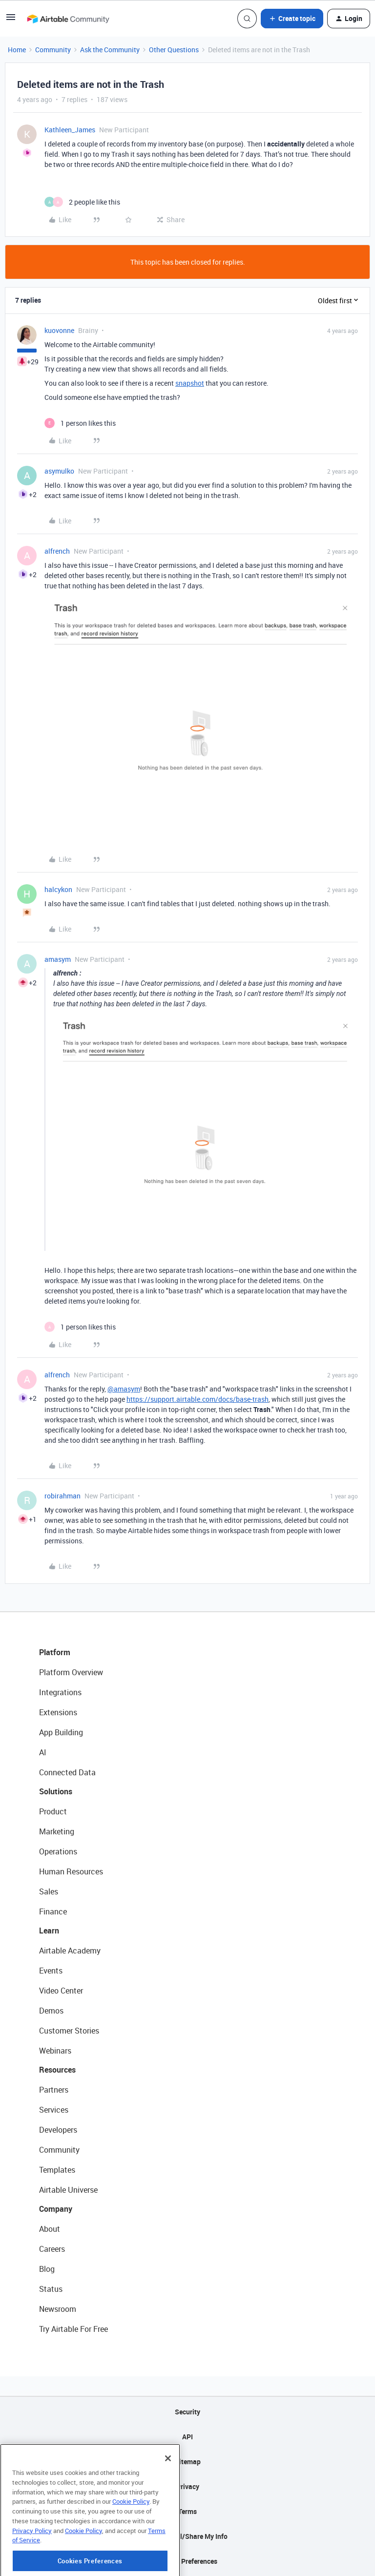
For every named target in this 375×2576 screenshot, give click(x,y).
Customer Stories (69, 2030)
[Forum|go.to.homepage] (67, 18)
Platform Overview (71, 1672)
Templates (57, 2169)
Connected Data (67, 1772)
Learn (49, 1930)
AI (42, 1752)
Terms (187, 2511)
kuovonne (59, 330)
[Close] (168, 2501)
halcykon (58, 889)
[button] (11, 20)
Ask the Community (110, 49)
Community (53, 49)
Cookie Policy (130, 2543)
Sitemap (188, 2461)
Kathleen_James (69, 129)
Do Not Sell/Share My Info (188, 2536)
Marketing (56, 1831)
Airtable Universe (68, 2189)
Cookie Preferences (187, 2561)
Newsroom (57, 2309)
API (187, 2436)
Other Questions (174, 49)
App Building (61, 1732)
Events (50, 1970)
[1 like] (80, 423)
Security (187, 2411)
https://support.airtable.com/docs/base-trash (197, 1399)
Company (55, 2208)
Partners (53, 2089)
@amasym (123, 1388)
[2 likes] (82, 202)
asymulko (59, 471)
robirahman (62, 1495)
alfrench (57, 551)
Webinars (55, 2050)
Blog (47, 2269)
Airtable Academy (70, 1950)
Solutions (55, 1791)
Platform (54, 1652)
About (49, 2228)
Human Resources (71, 1871)
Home (17, 49)
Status (50, 2289)
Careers (52, 2249)
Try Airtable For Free (73, 2329)
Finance (53, 1911)
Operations (58, 1851)
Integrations (60, 1692)
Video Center (61, 1990)
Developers (58, 2129)
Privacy (187, 2486)
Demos (51, 2010)
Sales (48, 1891)
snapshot (189, 383)
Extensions (58, 1712)
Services (53, 2109)
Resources (57, 2069)
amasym (57, 959)
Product (53, 1811)
